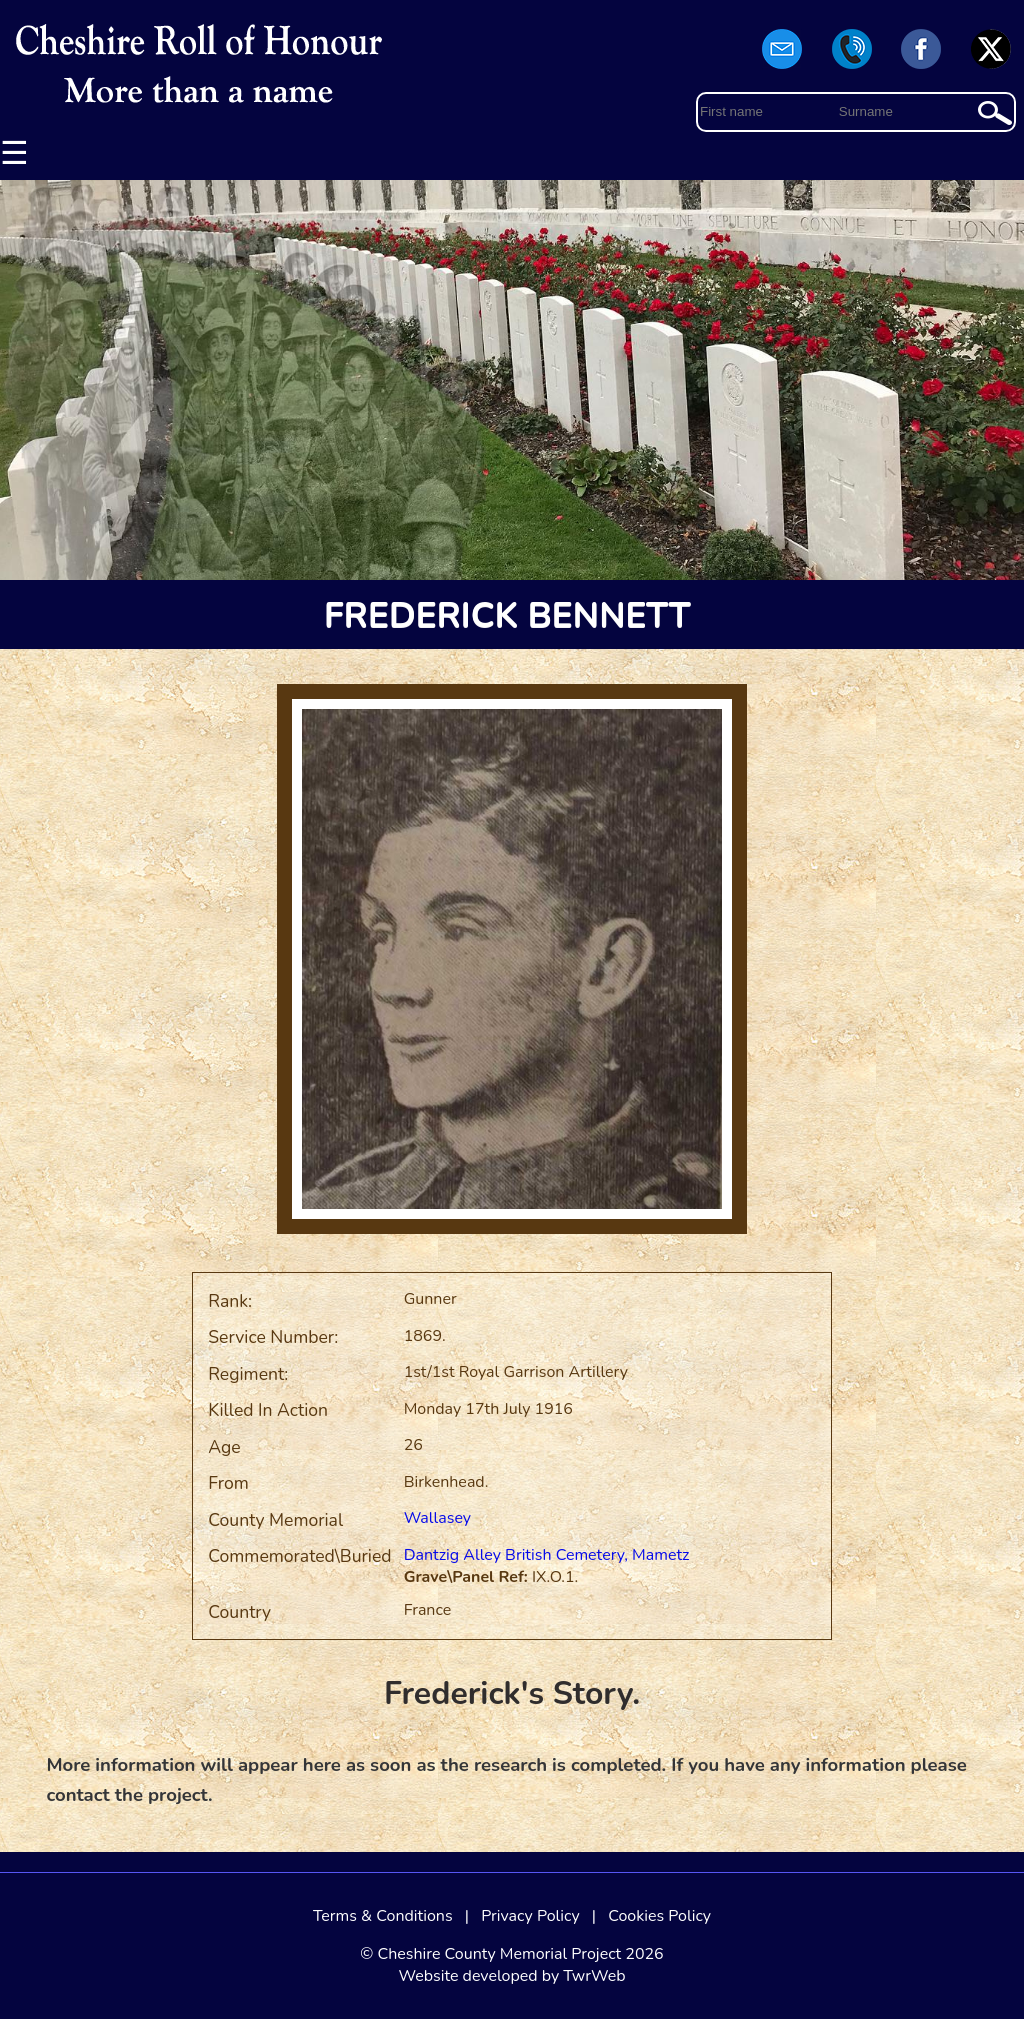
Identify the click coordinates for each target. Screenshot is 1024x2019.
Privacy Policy (530, 1916)
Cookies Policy (659, 1916)
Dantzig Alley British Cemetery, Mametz (547, 1555)
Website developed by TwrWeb (511, 1976)
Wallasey (437, 1518)
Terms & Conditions (383, 1916)
